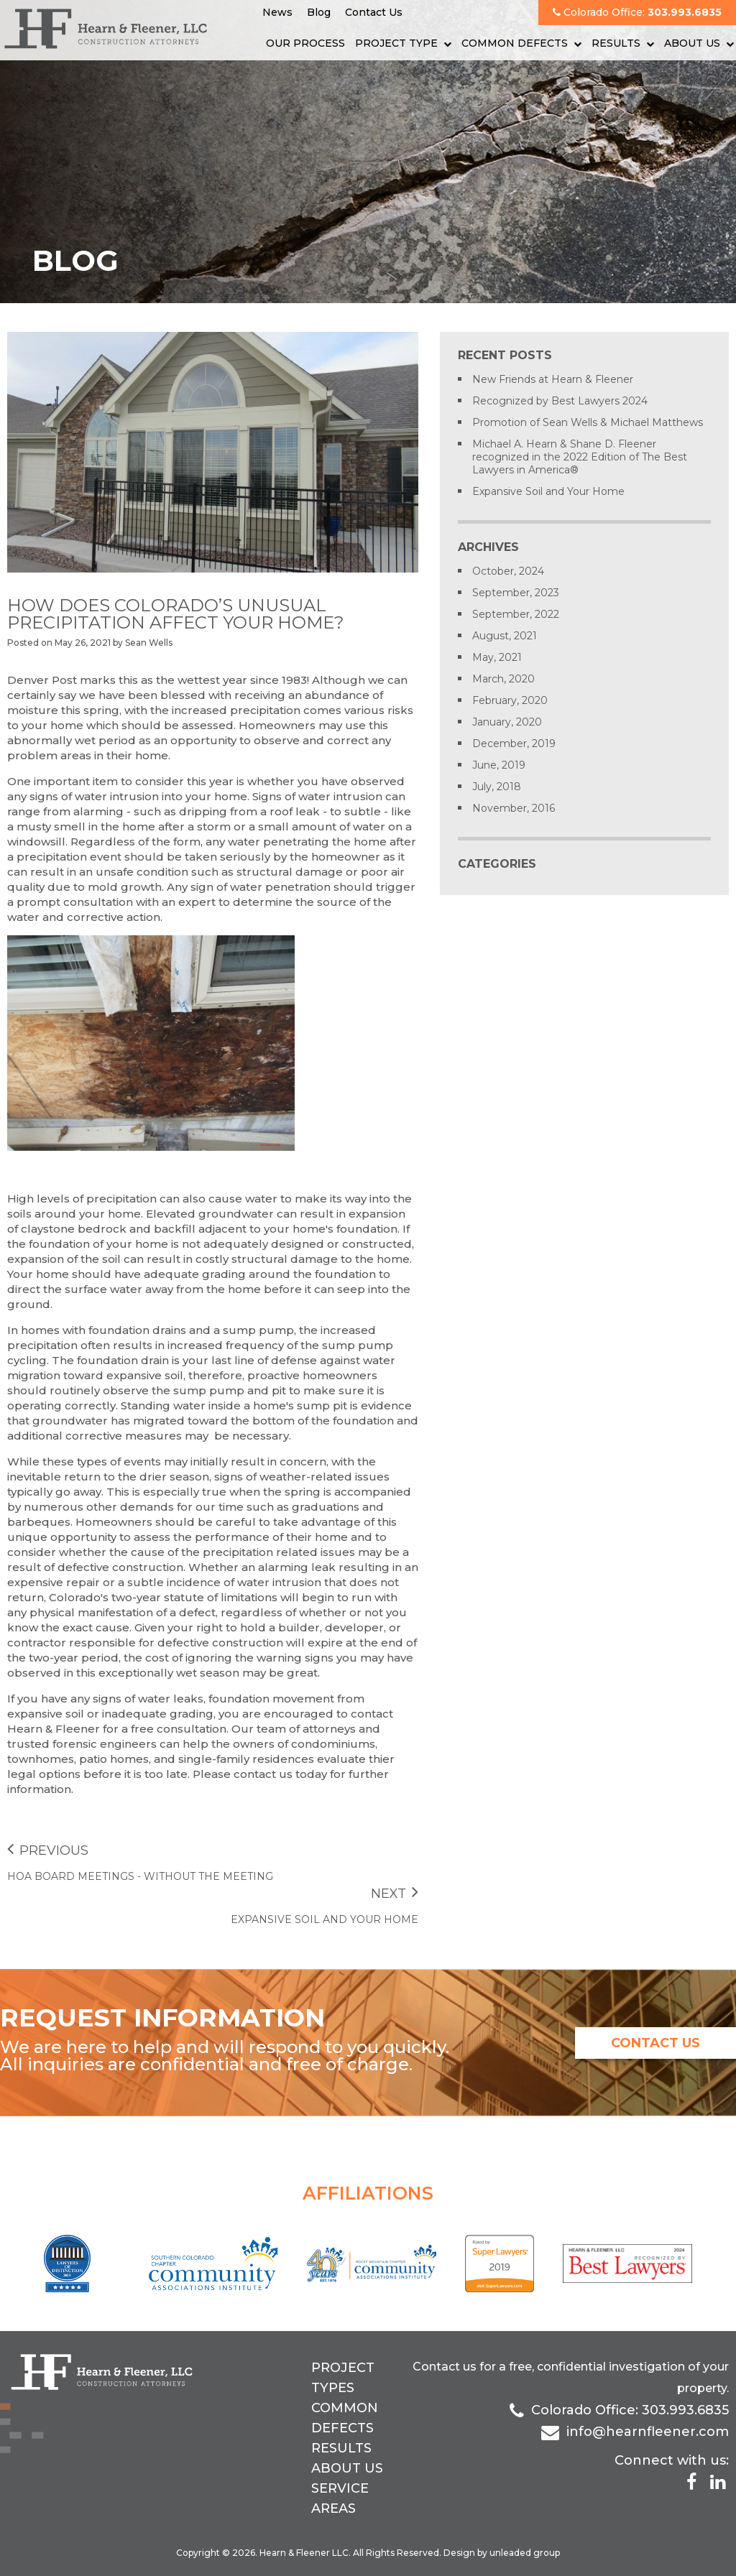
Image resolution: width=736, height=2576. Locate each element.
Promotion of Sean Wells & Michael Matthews (587, 422)
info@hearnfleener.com (647, 2432)
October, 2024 (508, 571)
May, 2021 (497, 657)
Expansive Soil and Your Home (324, 1919)
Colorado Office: (637, 12)
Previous (47, 1850)
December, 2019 (514, 743)
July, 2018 (496, 786)
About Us (692, 43)
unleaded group (524, 2552)
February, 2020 (510, 700)
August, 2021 (504, 635)
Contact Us (373, 12)
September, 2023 (515, 592)
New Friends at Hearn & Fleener (552, 379)
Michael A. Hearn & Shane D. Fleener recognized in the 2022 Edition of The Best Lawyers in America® (579, 456)
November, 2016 (513, 808)
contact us (655, 2043)
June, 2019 (498, 765)
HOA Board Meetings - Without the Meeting (140, 1876)
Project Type (396, 43)
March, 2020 (503, 678)
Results (616, 43)
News (277, 12)
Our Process (305, 43)
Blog (319, 12)
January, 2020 (507, 721)
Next (394, 1893)
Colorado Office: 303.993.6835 (630, 2410)
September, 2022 (515, 614)
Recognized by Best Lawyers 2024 (560, 400)
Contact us (445, 2366)
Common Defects (514, 43)
